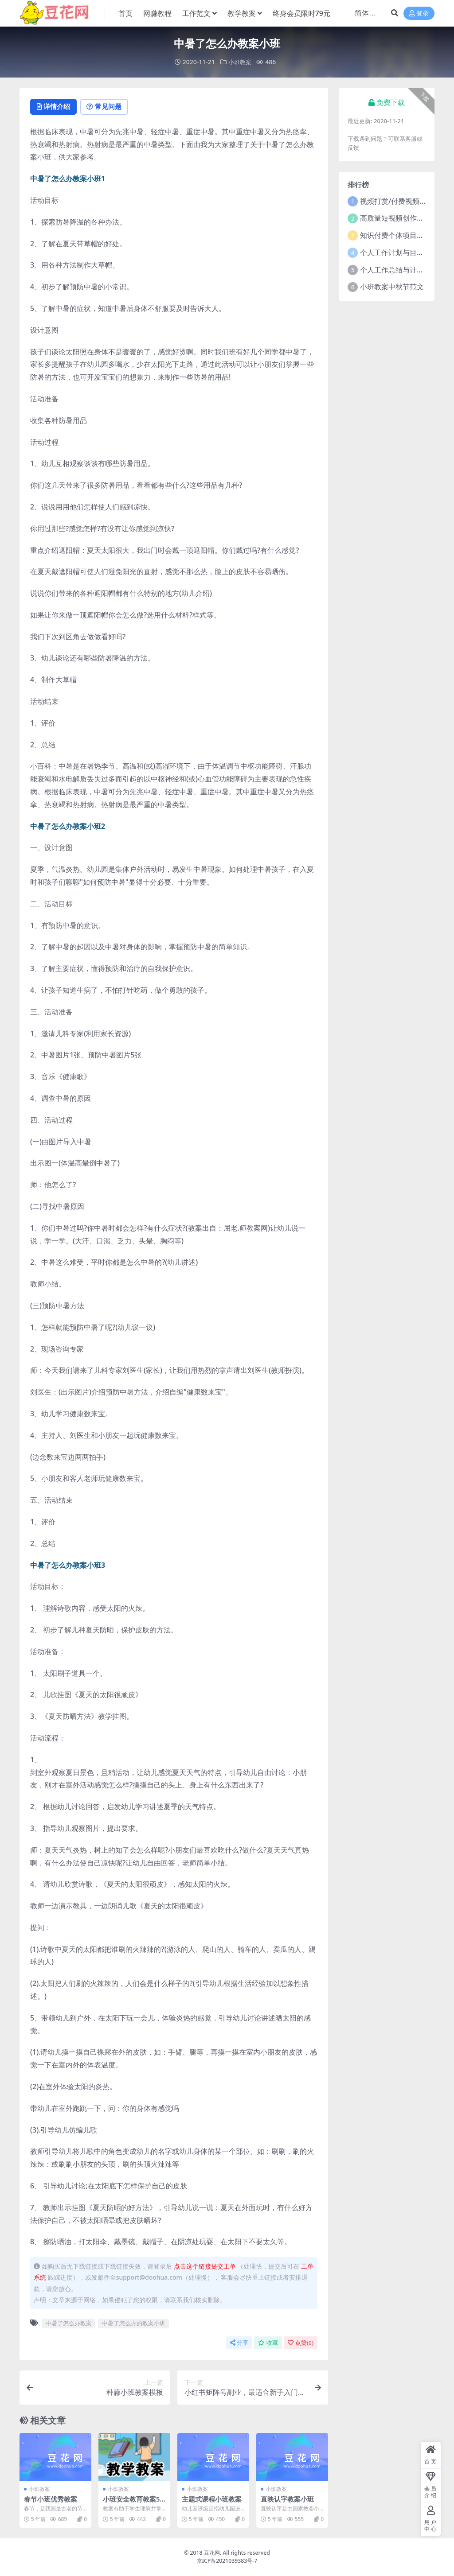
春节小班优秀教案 (50, 2499)
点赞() (300, 2343)
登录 (419, 13)
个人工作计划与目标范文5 (401, 252)
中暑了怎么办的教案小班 (133, 2323)
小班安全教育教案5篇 (131, 2503)
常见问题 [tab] (108, 106)
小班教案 (239, 62)
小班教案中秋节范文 (392, 286)
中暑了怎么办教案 (69, 2323)
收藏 (268, 2343)
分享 (239, 2343)
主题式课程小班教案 (212, 2499)
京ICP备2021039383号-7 (227, 2561)
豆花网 (212, 2553)
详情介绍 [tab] (54, 106)
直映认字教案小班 (287, 2499)
